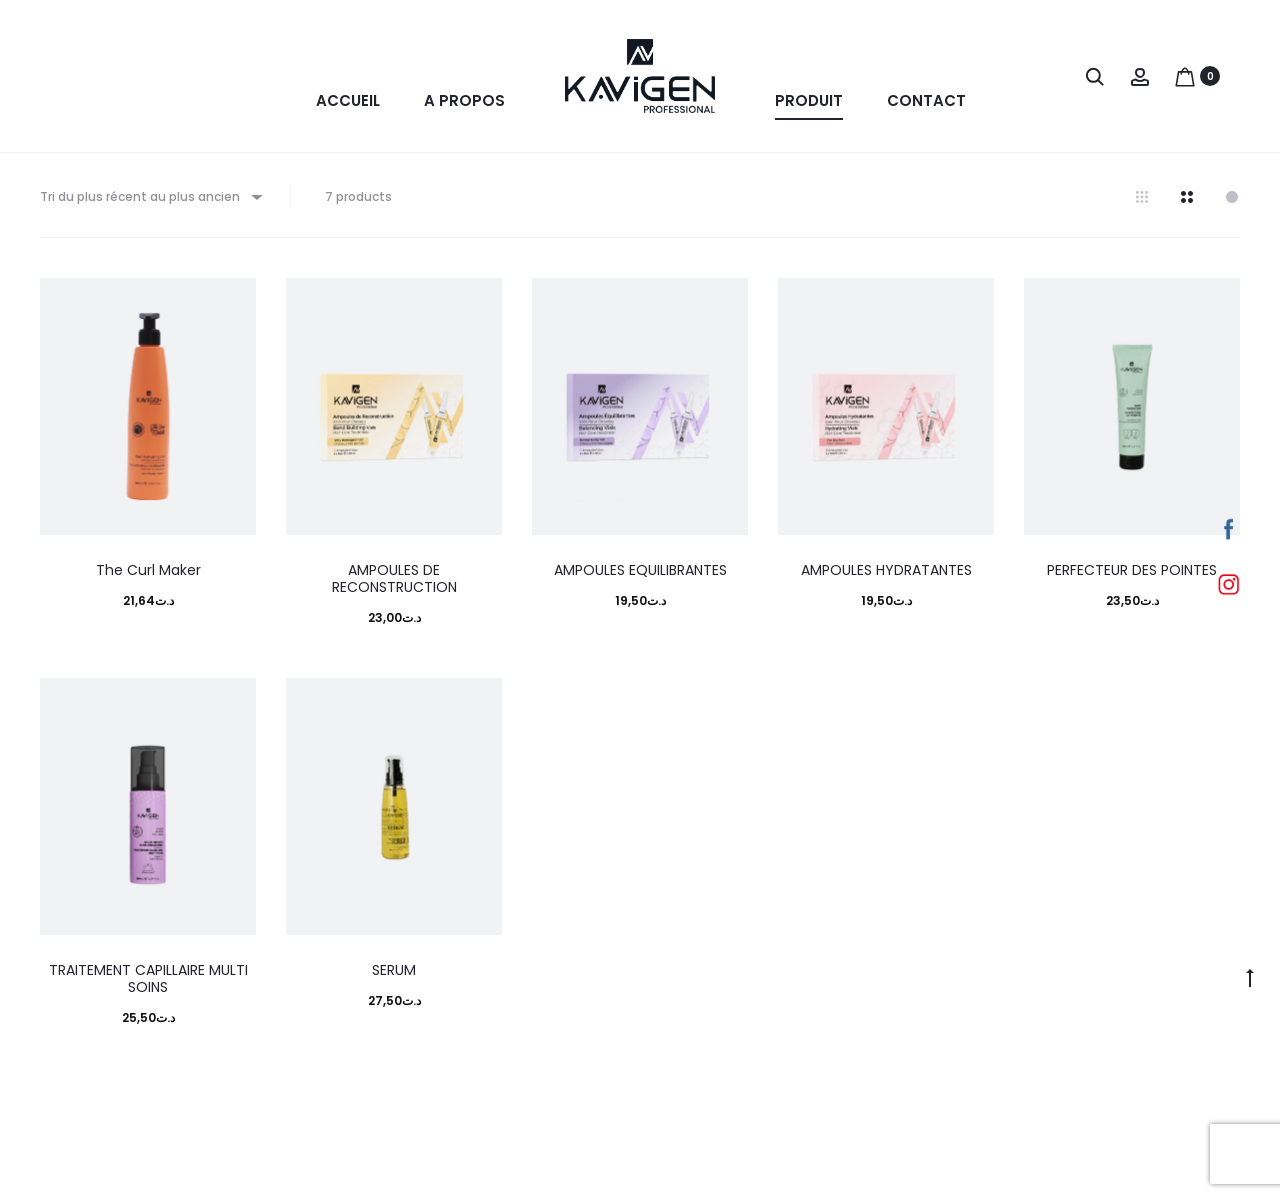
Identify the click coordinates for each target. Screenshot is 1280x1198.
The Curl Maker (148, 576)
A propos (464, 100)
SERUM (394, 976)
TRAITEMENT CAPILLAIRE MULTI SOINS (148, 984)
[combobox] (150, 202)
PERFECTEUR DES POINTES (1132, 576)
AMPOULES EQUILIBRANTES (640, 576)
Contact (926, 100)
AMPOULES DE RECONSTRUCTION (394, 584)
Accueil (348, 100)
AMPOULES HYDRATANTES (886, 576)
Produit (809, 100)
